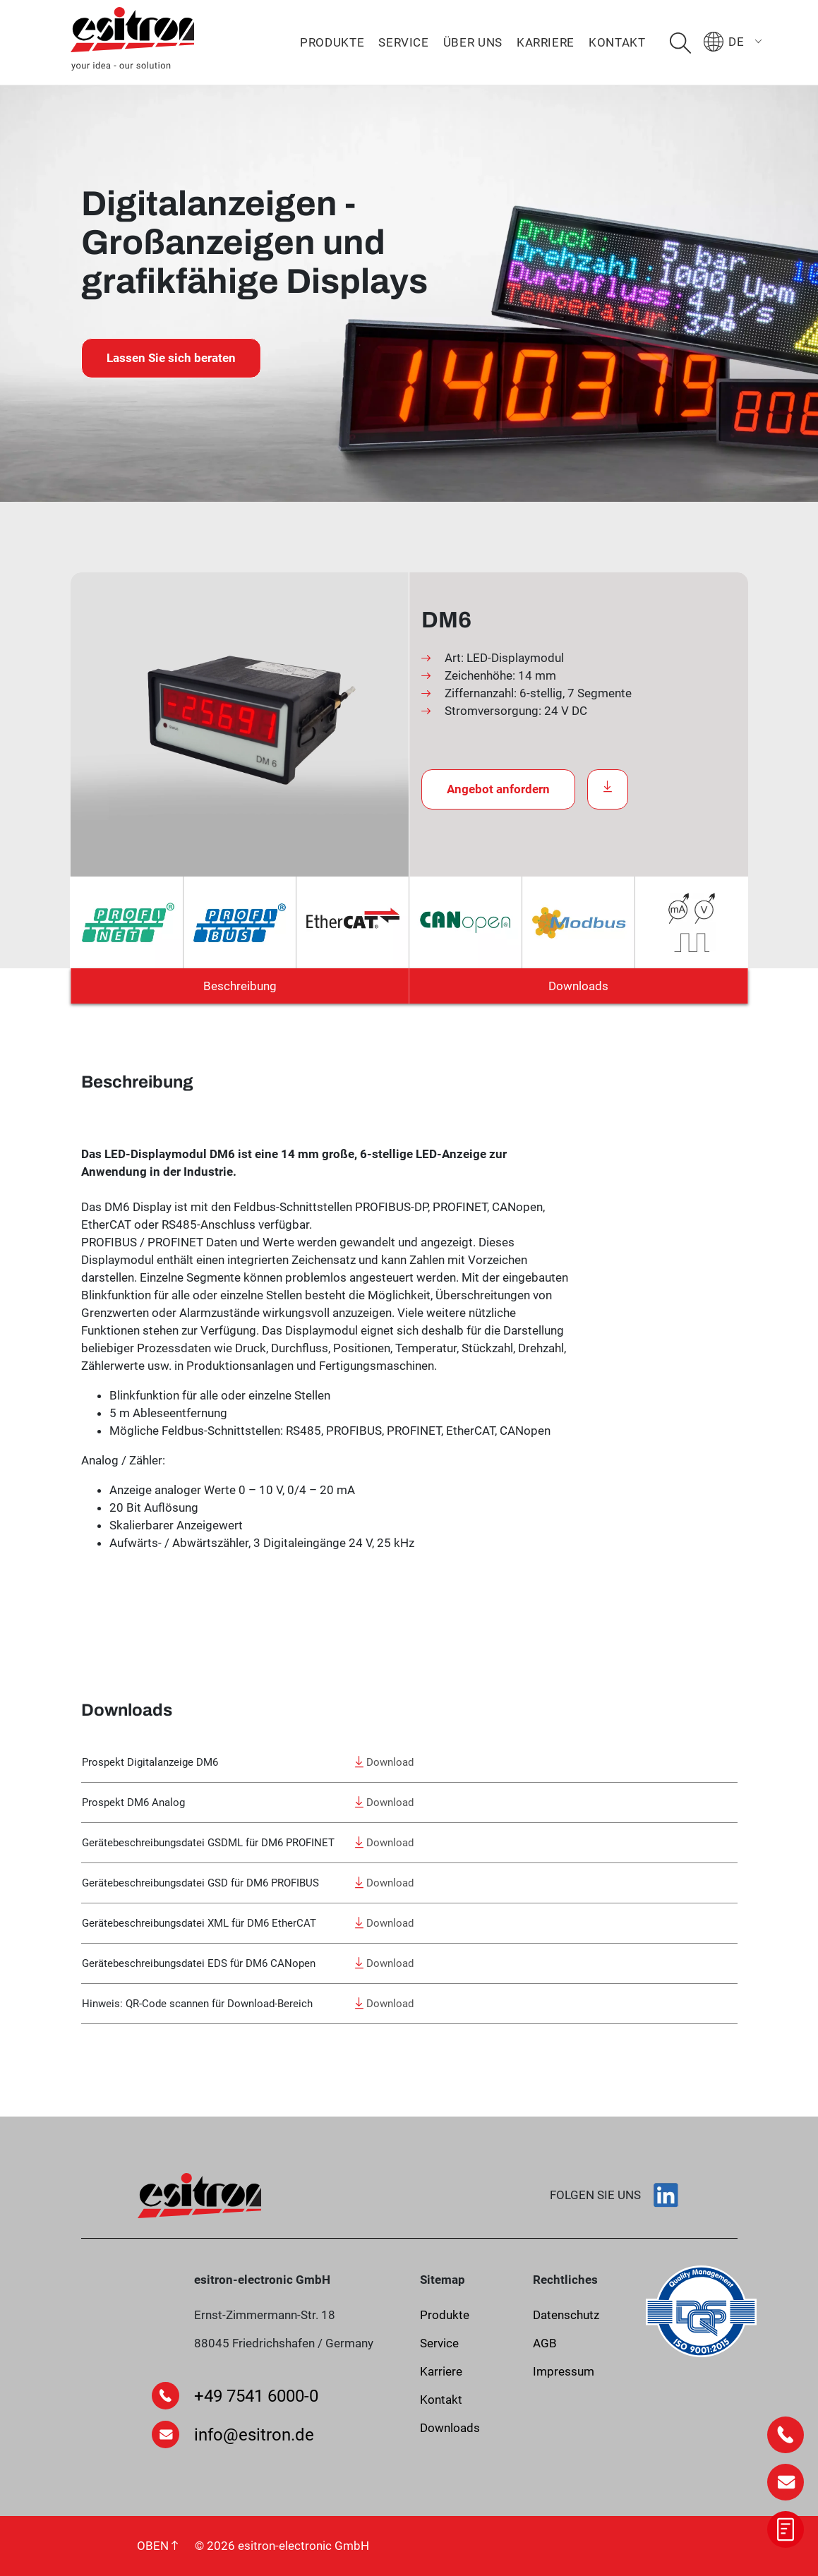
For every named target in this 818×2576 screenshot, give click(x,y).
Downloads (578, 986)
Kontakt (617, 42)
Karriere (546, 42)
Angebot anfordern (498, 789)
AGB (545, 2343)
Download (384, 1762)
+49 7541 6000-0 (256, 2396)
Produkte (332, 42)
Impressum (563, 2371)
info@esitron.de (254, 2435)
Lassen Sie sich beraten (171, 358)
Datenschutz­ (566, 2315)
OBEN (157, 2546)
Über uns (473, 42)
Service (403, 42)
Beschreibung (240, 986)
